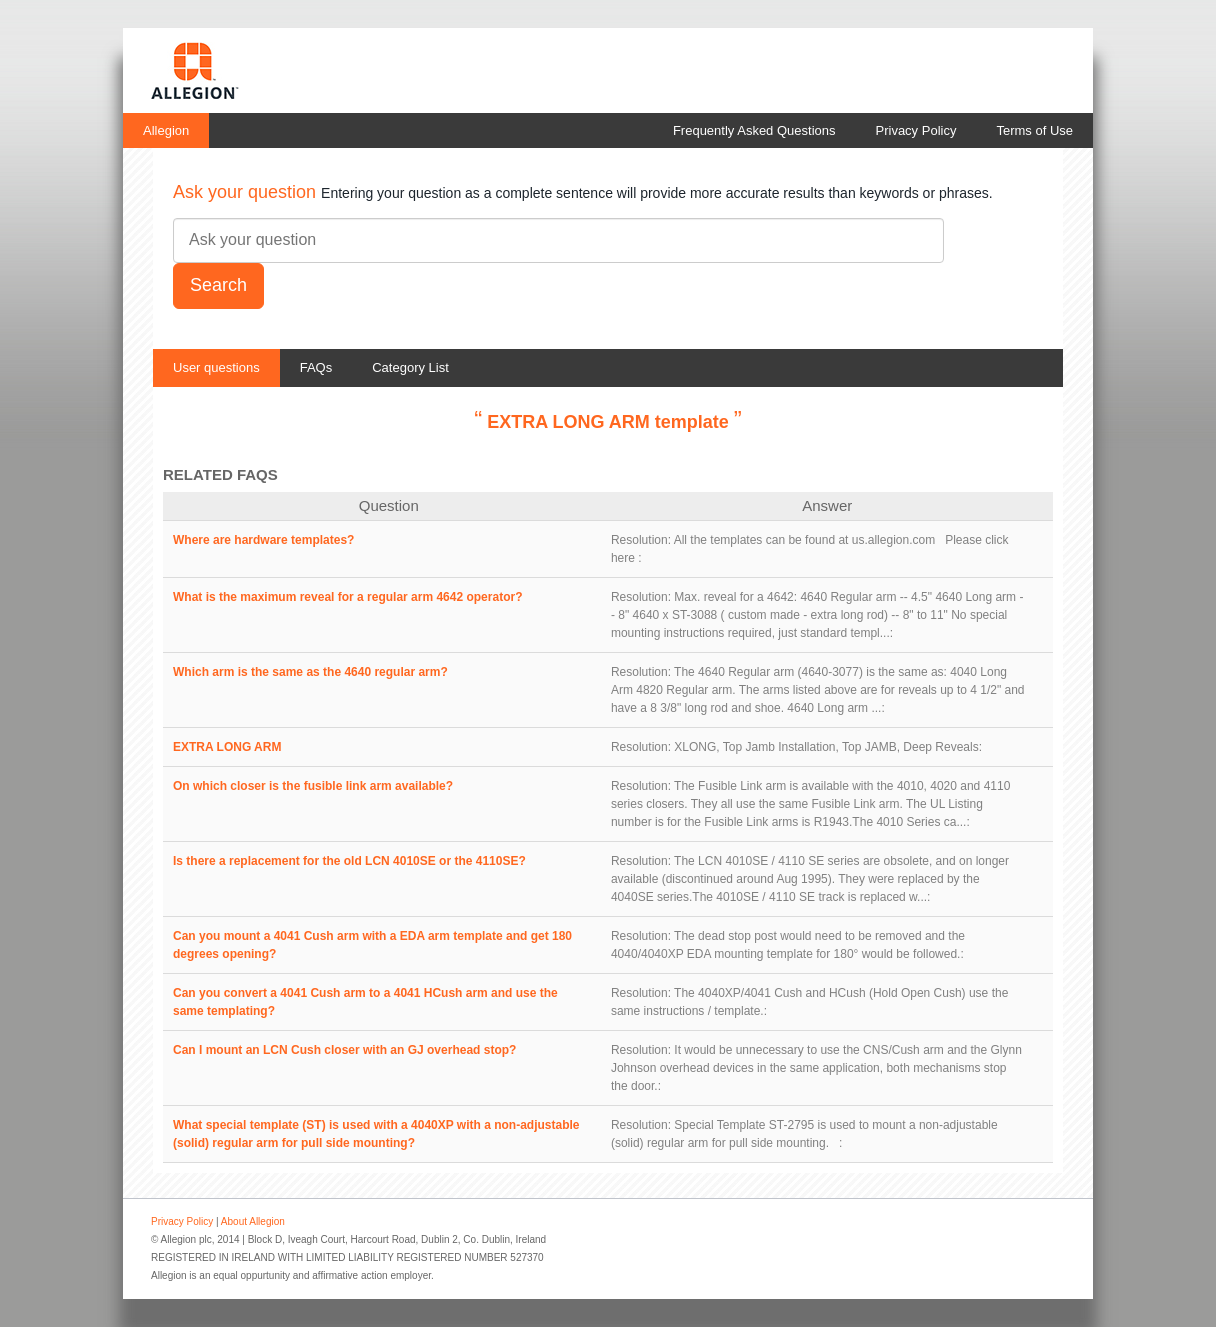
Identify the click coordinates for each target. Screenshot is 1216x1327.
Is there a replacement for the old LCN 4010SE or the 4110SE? (349, 861)
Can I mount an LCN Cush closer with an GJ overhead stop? (344, 1050)
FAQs (316, 367)
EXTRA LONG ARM (227, 747)
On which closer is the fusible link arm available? (313, 786)
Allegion (166, 130)
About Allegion (253, 1221)
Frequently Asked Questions (754, 130)
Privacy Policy (916, 130)
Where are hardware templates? (263, 540)
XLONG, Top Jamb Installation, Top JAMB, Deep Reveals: (828, 747)
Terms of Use (1034, 130)
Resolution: (641, 540)
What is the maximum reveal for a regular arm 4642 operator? (347, 597)
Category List (410, 367)
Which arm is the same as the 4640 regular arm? (310, 672)
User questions (216, 367)
